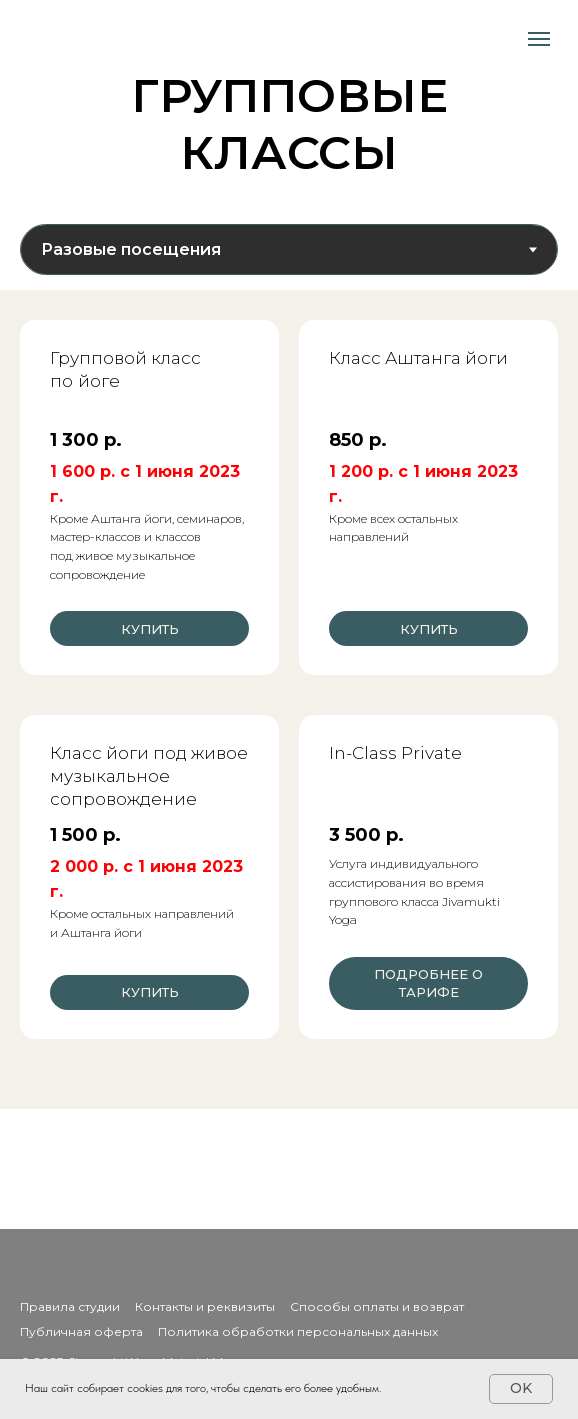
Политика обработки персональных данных (298, 1331)
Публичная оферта (81, 1331)
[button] (428, 835)
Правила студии (70, 1306)
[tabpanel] (289, 699)
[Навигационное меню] (539, 39)
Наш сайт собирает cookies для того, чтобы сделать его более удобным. (203, 1388)
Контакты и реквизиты (205, 1306)
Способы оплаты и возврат (377, 1306)
